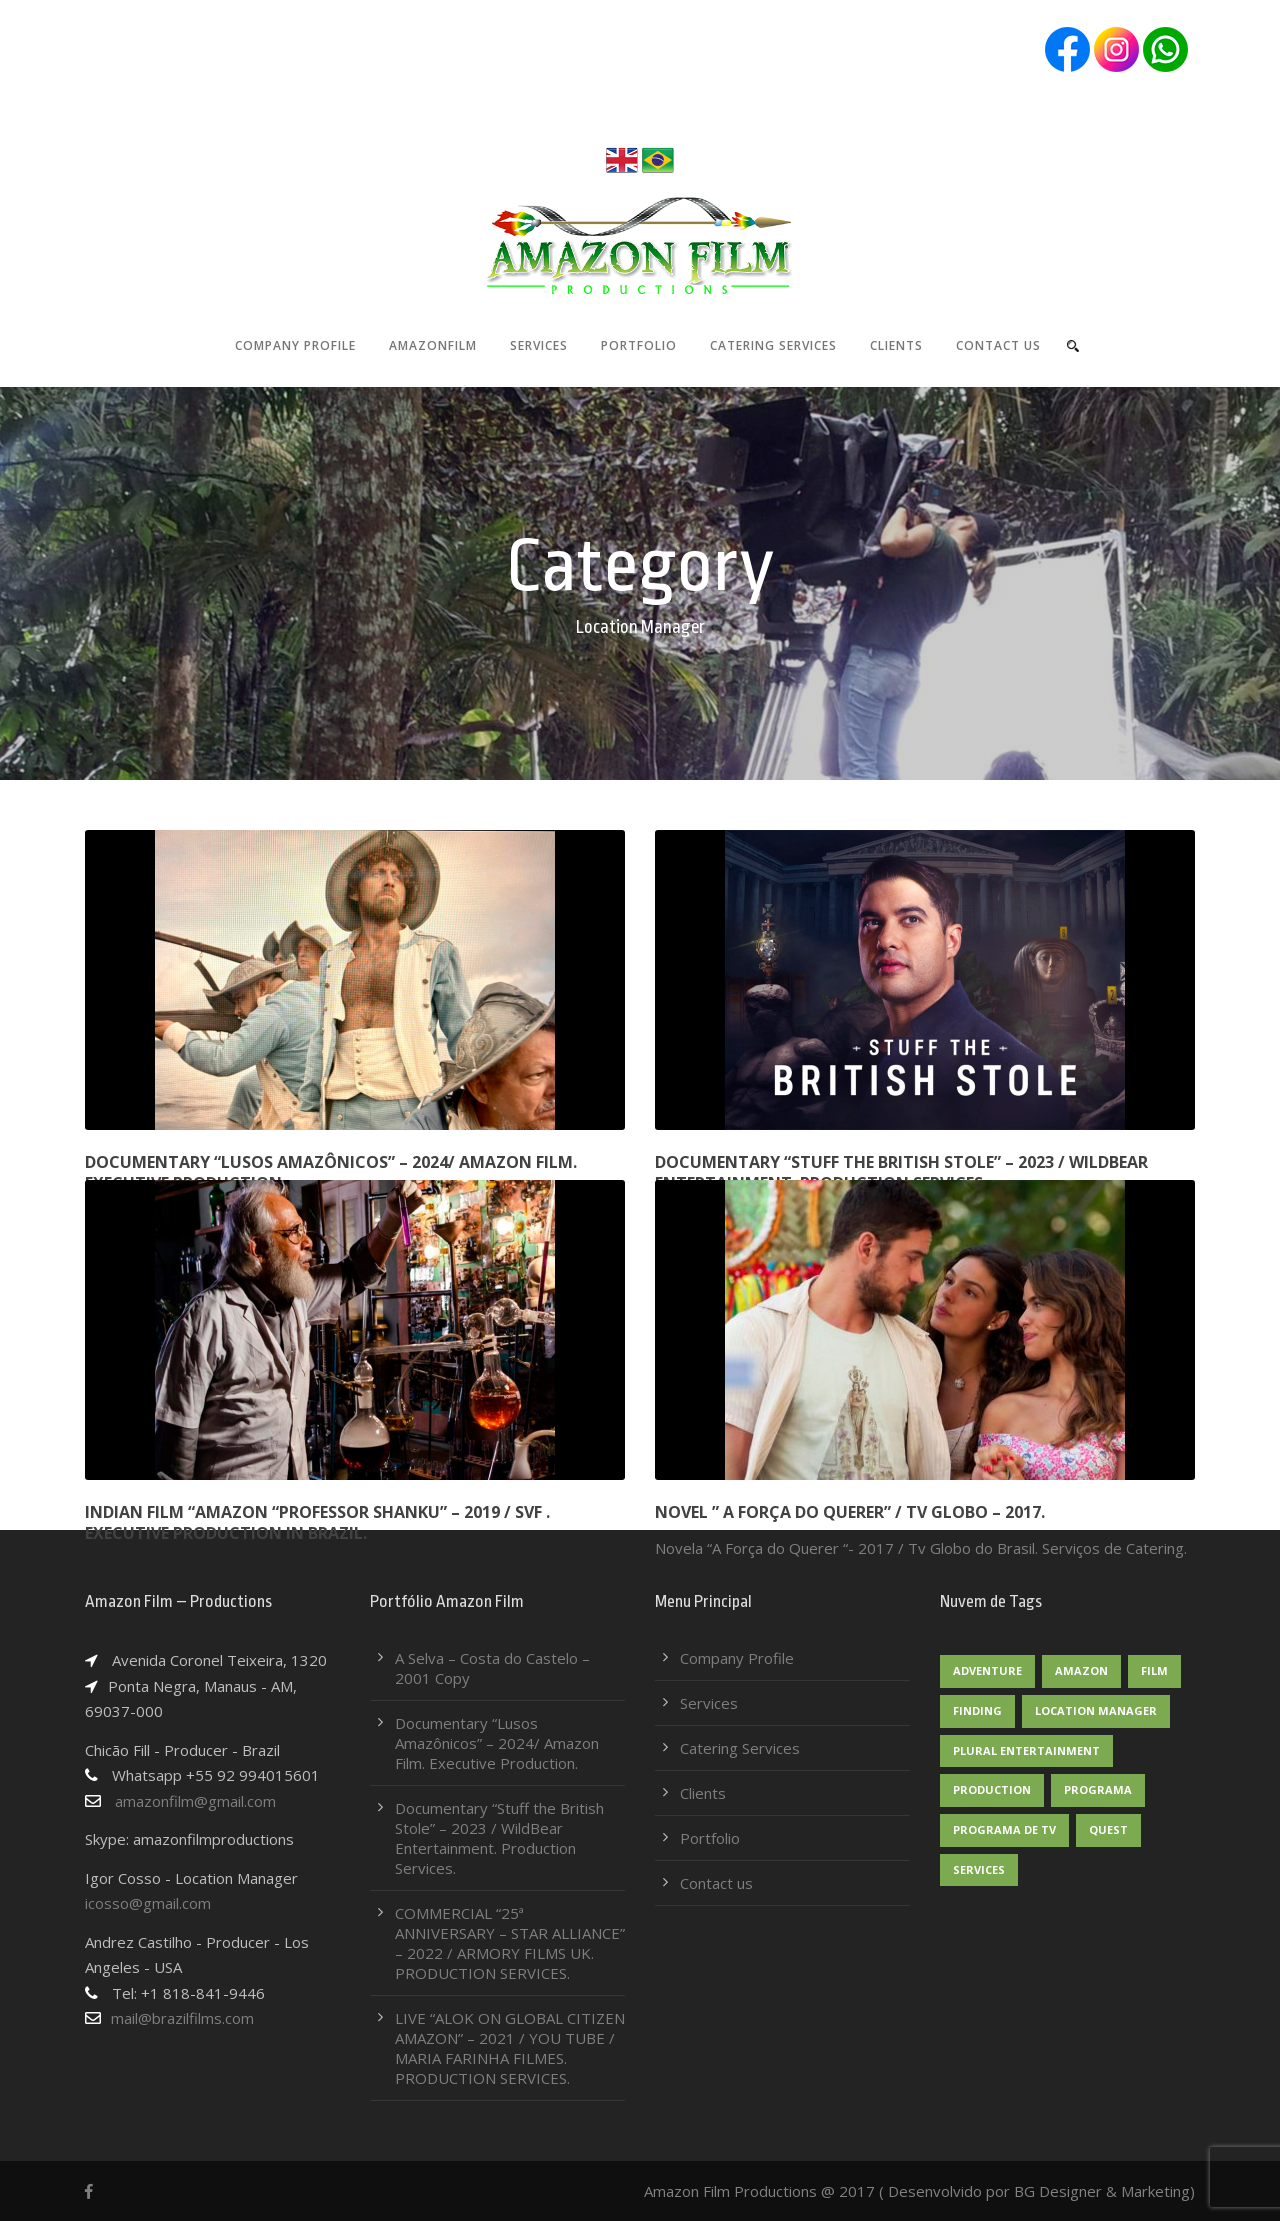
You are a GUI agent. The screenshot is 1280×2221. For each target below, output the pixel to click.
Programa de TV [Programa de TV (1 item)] (1004, 1829)
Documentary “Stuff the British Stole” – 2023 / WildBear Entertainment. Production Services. (901, 1172)
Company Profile (295, 345)
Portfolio (639, 345)
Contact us (998, 345)
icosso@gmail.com (148, 1903)
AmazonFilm (433, 345)
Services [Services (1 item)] (979, 1869)
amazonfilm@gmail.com (180, 1801)
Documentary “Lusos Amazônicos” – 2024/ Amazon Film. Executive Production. (331, 1172)
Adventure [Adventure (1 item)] (987, 1670)
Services (539, 345)
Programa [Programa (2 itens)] (1098, 1789)
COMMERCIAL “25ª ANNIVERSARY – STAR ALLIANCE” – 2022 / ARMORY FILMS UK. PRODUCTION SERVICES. (510, 1943)
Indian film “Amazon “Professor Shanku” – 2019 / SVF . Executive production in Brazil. (317, 1522)
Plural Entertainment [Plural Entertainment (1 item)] (1026, 1750)
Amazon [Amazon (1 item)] (1081, 1670)
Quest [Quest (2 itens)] (1108, 1829)
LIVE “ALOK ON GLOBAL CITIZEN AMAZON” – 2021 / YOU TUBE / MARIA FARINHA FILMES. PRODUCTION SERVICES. (510, 2048)
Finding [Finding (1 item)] (977, 1710)
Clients (896, 345)
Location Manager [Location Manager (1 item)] (1096, 1710)
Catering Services (773, 345)
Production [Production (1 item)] (992, 1789)
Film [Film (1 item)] (1154, 1670)
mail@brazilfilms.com (182, 2018)
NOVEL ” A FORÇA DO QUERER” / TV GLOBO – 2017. (850, 1512)
